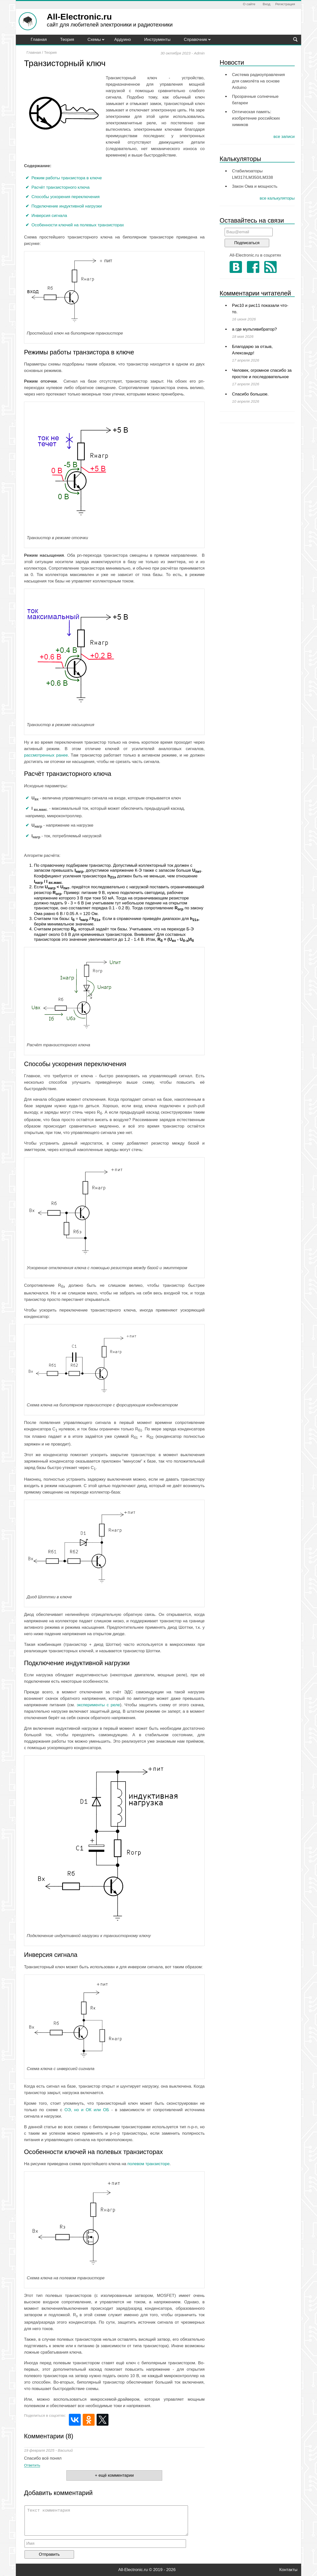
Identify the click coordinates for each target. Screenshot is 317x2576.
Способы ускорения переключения (65, 196)
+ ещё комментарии (114, 2475)
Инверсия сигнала (49, 215)
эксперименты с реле (98, 1705)
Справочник (195, 39)
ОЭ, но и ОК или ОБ (86, 2109)
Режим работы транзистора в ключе (66, 178)
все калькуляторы (277, 198)
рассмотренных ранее (46, 755)
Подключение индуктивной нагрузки (66, 206)
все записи (283, 136)
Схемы (94, 39)
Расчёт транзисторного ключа (60, 187)
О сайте (249, 4)
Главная (39, 39)
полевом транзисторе (149, 2163)
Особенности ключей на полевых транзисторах (77, 225)
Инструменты (157, 39)
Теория (67, 39)
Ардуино (122, 39)
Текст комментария (106, 2520)
